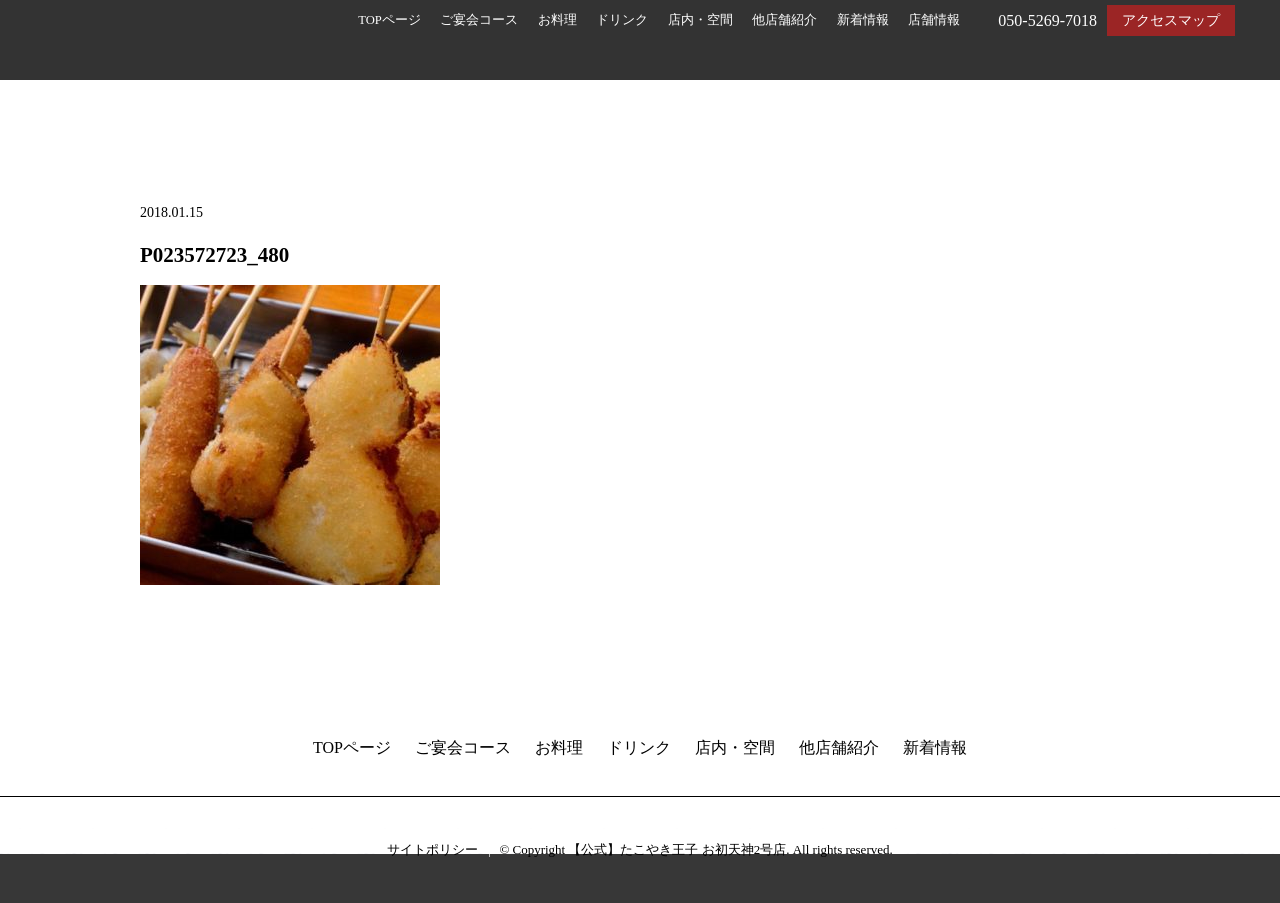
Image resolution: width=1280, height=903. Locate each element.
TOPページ (389, 20)
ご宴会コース (479, 20)
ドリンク (622, 20)
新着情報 (863, 20)
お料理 (557, 20)
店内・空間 (700, 20)
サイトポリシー (432, 849)
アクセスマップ (1171, 20)
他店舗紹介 (784, 20)
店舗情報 (934, 20)
